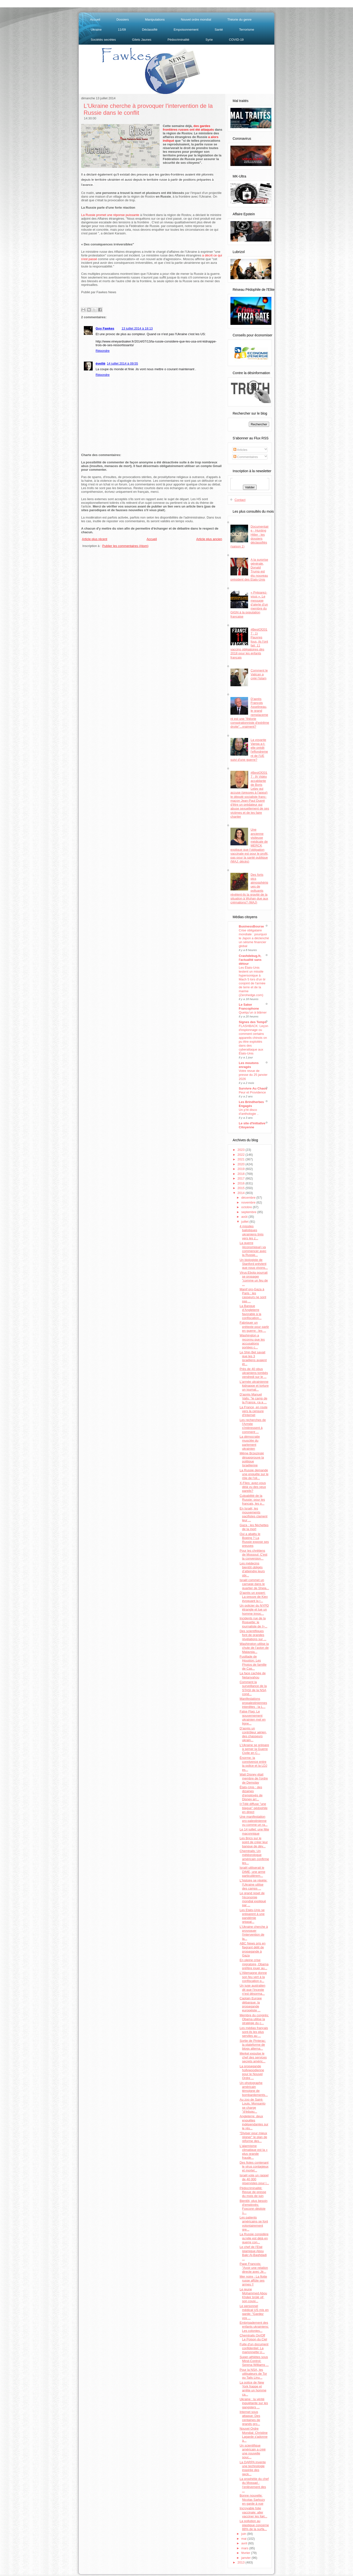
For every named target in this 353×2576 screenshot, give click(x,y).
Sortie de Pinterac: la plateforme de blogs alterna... (253, 2045)
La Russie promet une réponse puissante (110, 215)
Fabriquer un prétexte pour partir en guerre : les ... (254, 1326)
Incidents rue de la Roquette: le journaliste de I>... (253, 1622)
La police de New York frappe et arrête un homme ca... (253, 2388)
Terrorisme (246, 29)
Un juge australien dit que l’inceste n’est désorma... (252, 1989)
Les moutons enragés (249, 1065)
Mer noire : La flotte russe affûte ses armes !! (253, 2280)
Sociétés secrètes (103, 39)
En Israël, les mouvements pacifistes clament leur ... (253, 1514)
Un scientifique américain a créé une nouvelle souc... (252, 2451)
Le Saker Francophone (249, 1006)
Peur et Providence (252, 1092)
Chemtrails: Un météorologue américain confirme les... (254, 1857)
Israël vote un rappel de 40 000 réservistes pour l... (254, 2179)
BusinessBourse (251, 926)
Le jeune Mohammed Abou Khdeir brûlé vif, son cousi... (253, 2295)
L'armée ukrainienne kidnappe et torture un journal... (254, 1386)
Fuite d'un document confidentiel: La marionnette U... (254, 2348)
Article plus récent (94, 539)
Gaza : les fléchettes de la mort (254, 1527)
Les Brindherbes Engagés (251, 1104)
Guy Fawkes (105, 328)
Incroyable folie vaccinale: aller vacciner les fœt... (253, 2512)
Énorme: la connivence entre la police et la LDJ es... (253, 1764)
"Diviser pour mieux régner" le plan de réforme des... (253, 2137)
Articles (240, 450)
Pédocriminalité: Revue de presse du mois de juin (253, 2192)
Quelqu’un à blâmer (252, 1012)
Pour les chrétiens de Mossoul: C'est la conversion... (253, 1555)
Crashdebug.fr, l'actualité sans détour (250, 959)
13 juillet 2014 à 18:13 (137, 328)
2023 (242, 1150)
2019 (242, 1169)
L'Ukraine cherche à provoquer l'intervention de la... (254, 1933)
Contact (240, 500)
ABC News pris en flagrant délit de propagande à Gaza (252, 1949)
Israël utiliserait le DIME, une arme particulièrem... (252, 1872)
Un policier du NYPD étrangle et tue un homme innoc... (254, 1609)
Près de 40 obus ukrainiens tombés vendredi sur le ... (254, 1373)
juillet (245, 1221)
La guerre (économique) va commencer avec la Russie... (253, 1249)
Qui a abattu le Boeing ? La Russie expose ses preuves (254, 1540)
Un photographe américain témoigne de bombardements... (254, 2089)
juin (244, 2534)
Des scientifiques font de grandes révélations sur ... (253, 1635)
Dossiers (122, 19)
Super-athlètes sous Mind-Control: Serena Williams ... (254, 2361)
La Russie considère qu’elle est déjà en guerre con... (254, 2238)
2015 (242, 1188)
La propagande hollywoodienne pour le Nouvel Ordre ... (252, 2072)
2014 (242, 1193)
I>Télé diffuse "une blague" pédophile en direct (253, 1808)
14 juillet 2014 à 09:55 (122, 363)
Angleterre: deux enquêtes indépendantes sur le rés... (254, 2122)
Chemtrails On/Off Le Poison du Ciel (253, 2337)
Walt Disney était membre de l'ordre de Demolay (254, 1778)
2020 (242, 1164)
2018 (242, 1174)
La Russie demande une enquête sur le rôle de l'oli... (254, 1474)
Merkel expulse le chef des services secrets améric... (253, 2057)
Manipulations (155, 19)
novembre (248, 1202)
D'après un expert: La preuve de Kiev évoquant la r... (254, 1597)
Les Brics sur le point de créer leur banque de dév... (254, 1842)
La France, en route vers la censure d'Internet (253, 1411)
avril (244, 2543)
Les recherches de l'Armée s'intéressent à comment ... (253, 1426)
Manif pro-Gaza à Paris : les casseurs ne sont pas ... (253, 1295)
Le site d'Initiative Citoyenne (252, 1125)
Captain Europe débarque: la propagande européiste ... (251, 2004)
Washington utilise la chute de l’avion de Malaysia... (254, 1648)
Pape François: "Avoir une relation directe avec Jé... (254, 2268)
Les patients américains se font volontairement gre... (254, 2223)
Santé (218, 29)
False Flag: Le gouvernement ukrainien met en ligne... (252, 1717)
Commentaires (245, 457)
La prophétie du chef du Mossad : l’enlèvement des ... (254, 2485)
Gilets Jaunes (141, 39)
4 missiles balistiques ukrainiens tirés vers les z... (251, 1232)
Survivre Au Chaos (253, 1088)
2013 (242, 2562)
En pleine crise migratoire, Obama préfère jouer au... (254, 1964)
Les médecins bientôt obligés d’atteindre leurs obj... (252, 1569)
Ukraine (96, 29)
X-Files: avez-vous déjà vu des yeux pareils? (253, 1487)
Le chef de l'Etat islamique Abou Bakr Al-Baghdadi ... (253, 2253)
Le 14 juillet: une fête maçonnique (254, 1831)
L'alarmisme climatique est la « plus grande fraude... (253, 2152)
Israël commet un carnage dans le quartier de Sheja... (254, 1584)
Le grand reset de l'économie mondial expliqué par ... (253, 1899)
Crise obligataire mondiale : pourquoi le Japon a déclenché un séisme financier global (254, 938)
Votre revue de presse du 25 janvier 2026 (253, 1074)
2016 (242, 1183)
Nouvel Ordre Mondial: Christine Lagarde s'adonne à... (253, 2434)
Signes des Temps (252, 1022)
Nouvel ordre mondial (196, 19)
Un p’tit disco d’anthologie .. (249, 1112)
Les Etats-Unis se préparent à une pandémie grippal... (252, 1916)
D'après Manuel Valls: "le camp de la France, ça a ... (253, 1398)
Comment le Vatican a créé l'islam (259, 674)
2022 (242, 1154)
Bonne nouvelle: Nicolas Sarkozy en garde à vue (252, 2499)
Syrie (209, 39)
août (244, 1216)
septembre (249, 1212)
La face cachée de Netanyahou (252, 1675)
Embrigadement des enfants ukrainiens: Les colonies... (254, 2327)
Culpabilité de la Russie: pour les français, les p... (252, 1500)
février (246, 2553)
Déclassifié (149, 29)
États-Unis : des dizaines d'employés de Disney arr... (251, 1793)
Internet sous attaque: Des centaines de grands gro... (250, 2418)
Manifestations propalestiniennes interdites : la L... (253, 1703)
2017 (242, 1178)
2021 (242, 1159)
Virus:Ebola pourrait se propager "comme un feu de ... (254, 1278)
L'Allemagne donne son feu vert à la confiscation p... (253, 1977)
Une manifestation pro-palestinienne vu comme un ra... (253, 1821)
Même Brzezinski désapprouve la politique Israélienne (252, 1459)
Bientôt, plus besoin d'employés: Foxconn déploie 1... (253, 2207)
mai (244, 2538)
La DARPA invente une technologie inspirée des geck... (253, 2468)
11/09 (122, 29)
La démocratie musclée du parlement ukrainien (250, 1442)
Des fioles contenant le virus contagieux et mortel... (254, 2166)
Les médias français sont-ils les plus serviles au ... (254, 2032)
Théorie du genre (239, 19)
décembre (248, 1197)
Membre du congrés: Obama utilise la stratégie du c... (254, 2019)
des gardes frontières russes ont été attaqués (188, 127)
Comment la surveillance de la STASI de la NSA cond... (253, 1688)
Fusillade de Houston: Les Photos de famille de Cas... (253, 1662)
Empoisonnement (186, 29)
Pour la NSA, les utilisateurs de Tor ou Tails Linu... (253, 2374)
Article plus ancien (209, 539)
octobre (247, 1207)
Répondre (103, 351)
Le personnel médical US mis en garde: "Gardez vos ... (254, 2312)
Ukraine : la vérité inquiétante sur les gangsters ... (254, 2403)
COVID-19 (236, 39)
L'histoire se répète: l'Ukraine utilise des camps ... (253, 1884)
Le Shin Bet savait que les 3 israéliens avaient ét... (253, 1358)
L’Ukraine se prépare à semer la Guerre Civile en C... (254, 1749)
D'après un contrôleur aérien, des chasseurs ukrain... (253, 1734)
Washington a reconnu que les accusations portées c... (252, 1341)
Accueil (95, 19)
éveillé (100, 363)
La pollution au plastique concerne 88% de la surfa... (254, 2525)
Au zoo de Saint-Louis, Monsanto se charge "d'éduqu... (252, 2105)
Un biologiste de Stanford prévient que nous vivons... (254, 1264)
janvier (246, 2558)
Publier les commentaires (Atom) (125, 546)
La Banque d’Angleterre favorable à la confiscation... (251, 1312)
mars (245, 2548)
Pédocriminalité (178, 39)
